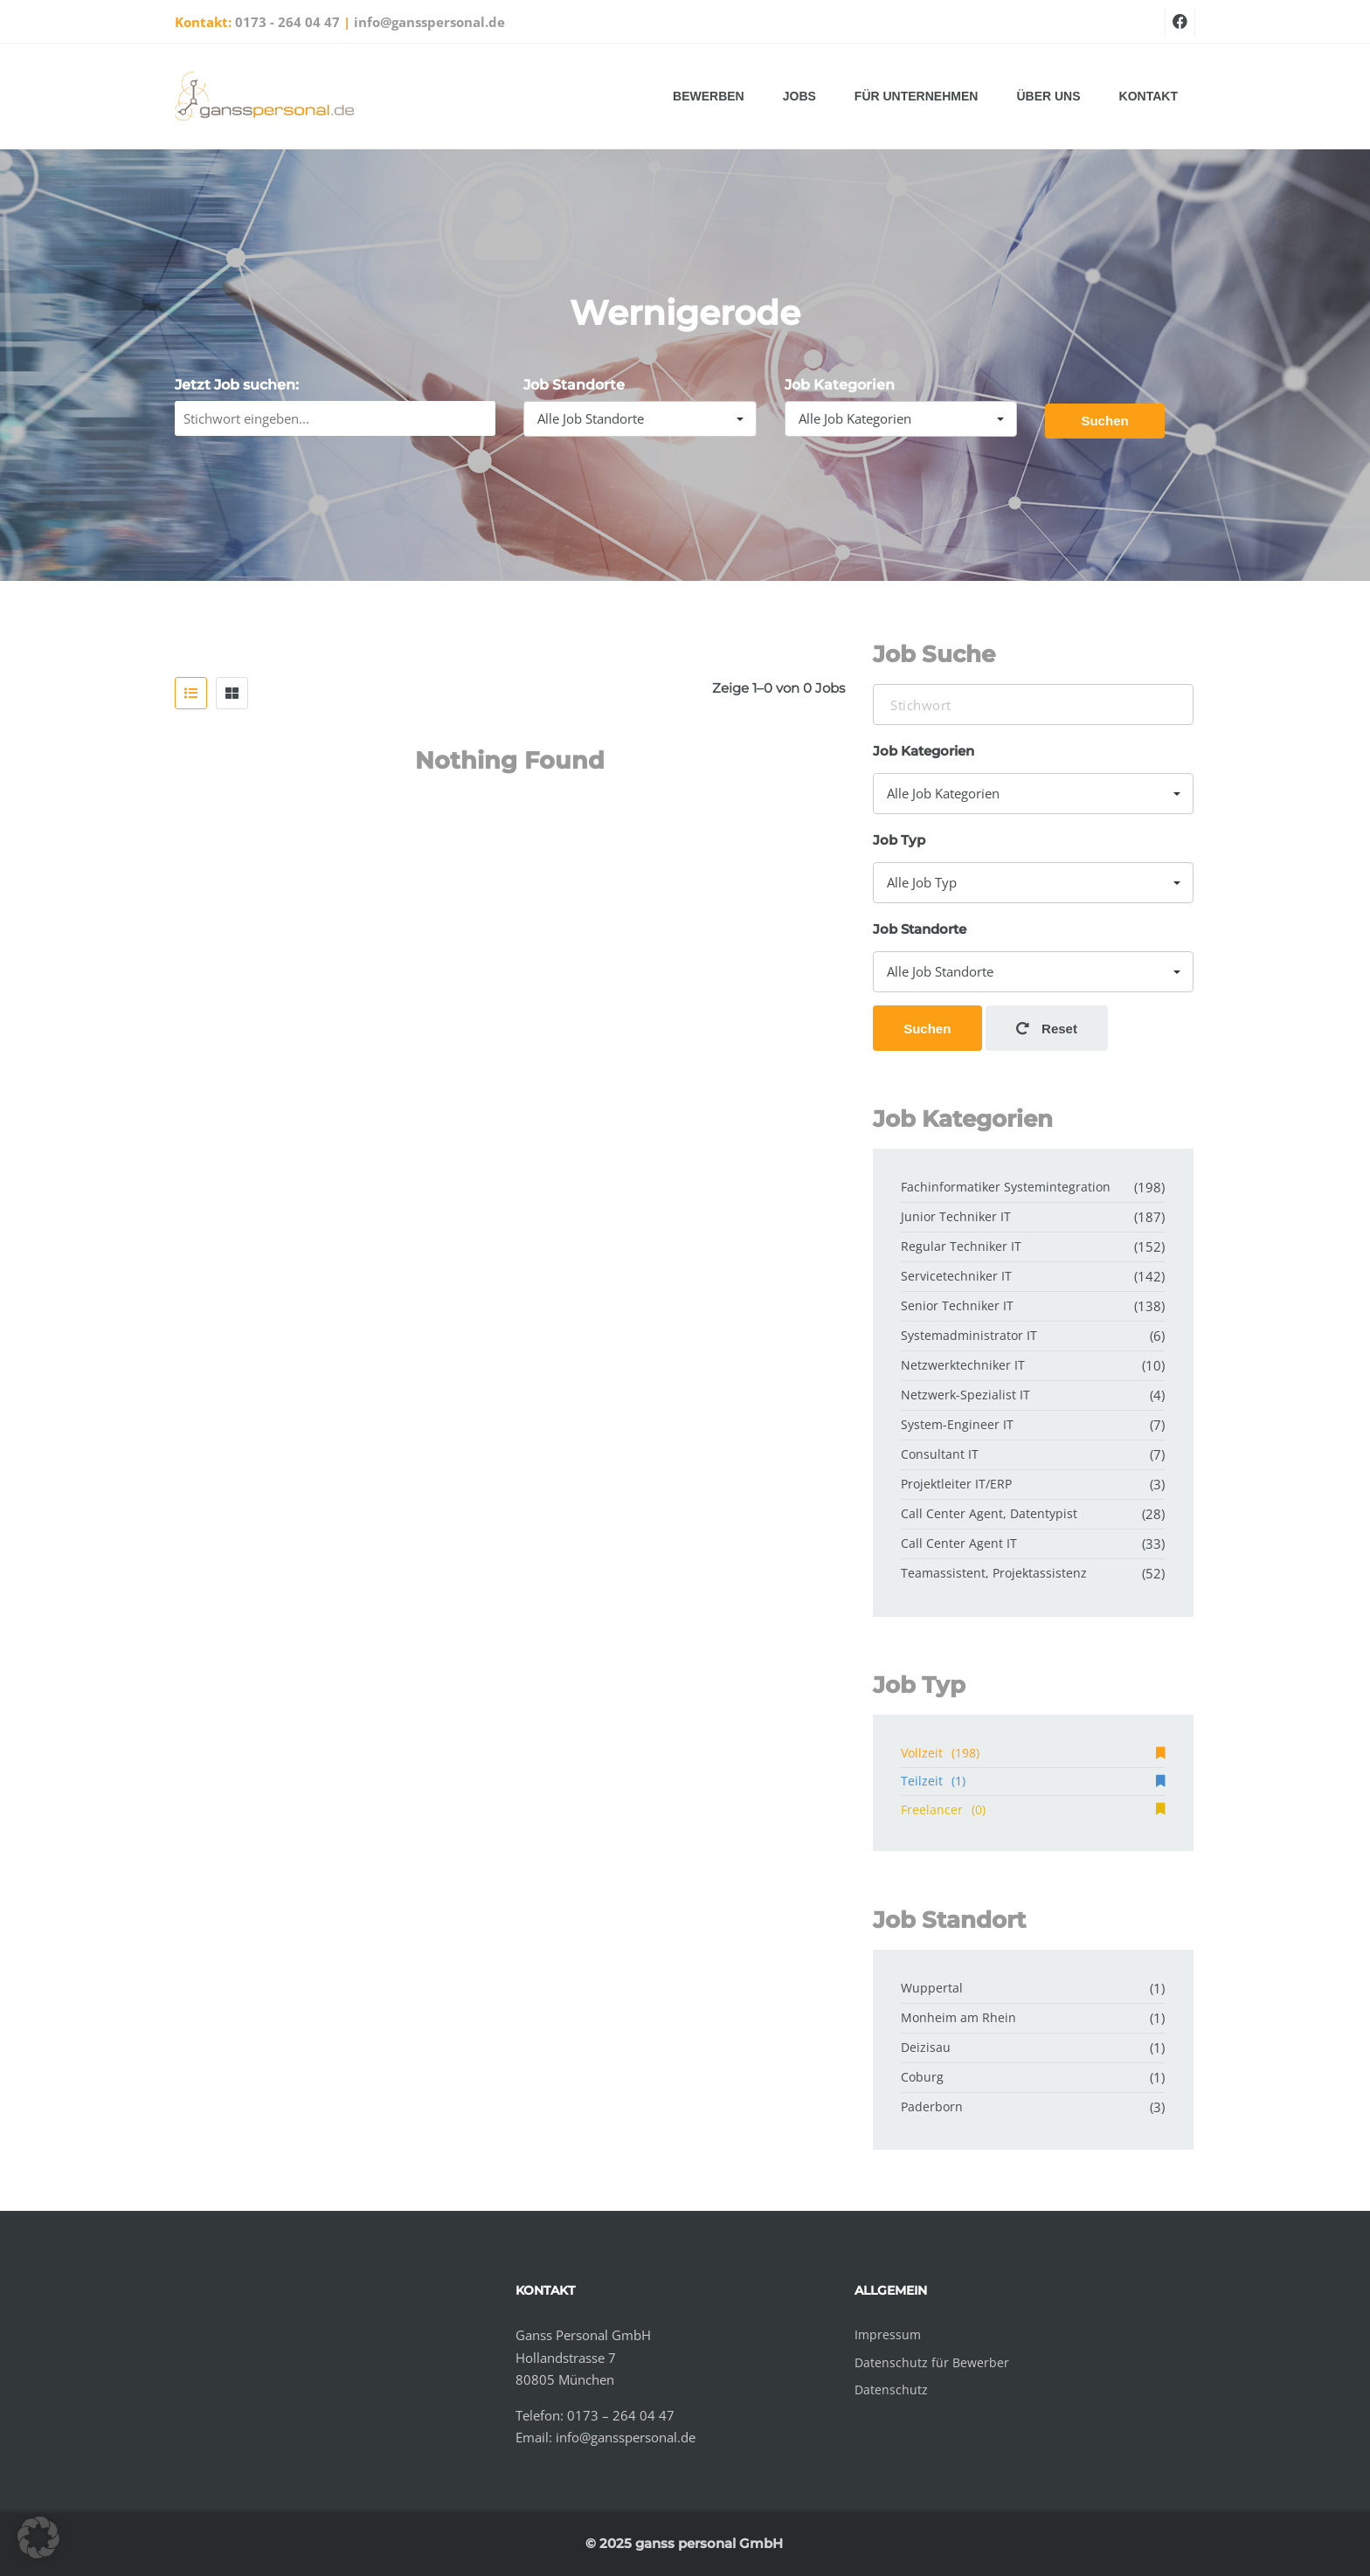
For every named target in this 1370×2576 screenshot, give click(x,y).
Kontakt (1148, 96)
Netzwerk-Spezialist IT (965, 1394)
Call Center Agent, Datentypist (989, 1513)
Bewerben (708, 96)
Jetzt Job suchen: (237, 384)
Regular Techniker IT (961, 1246)
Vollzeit (1033, 1752)
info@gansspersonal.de (429, 22)
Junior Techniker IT (956, 1216)
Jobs (799, 96)
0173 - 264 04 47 (287, 22)
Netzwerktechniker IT (963, 1365)
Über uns (1048, 96)
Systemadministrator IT (969, 1335)
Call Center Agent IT (959, 1543)
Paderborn (932, 2106)
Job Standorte (574, 384)
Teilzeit (1033, 1780)
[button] (38, 2537)
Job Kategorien (840, 384)
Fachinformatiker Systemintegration (1006, 1186)
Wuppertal (932, 1987)
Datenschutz (891, 2389)
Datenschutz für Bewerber (932, 2362)
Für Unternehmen (917, 96)
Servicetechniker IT (956, 1275)
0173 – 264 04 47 (621, 2415)
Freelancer (1033, 1809)
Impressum (888, 2334)
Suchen (1104, 420)
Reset (1046, 1028)
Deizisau (926, 2047)
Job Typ (899, 840)
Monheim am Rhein (958, 2017)
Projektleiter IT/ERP (956, 1483)
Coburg (922, 2076)
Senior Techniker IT (957, 1305)
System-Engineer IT (957, 1424)
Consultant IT (940, 1454)
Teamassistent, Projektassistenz (994, 1572)
